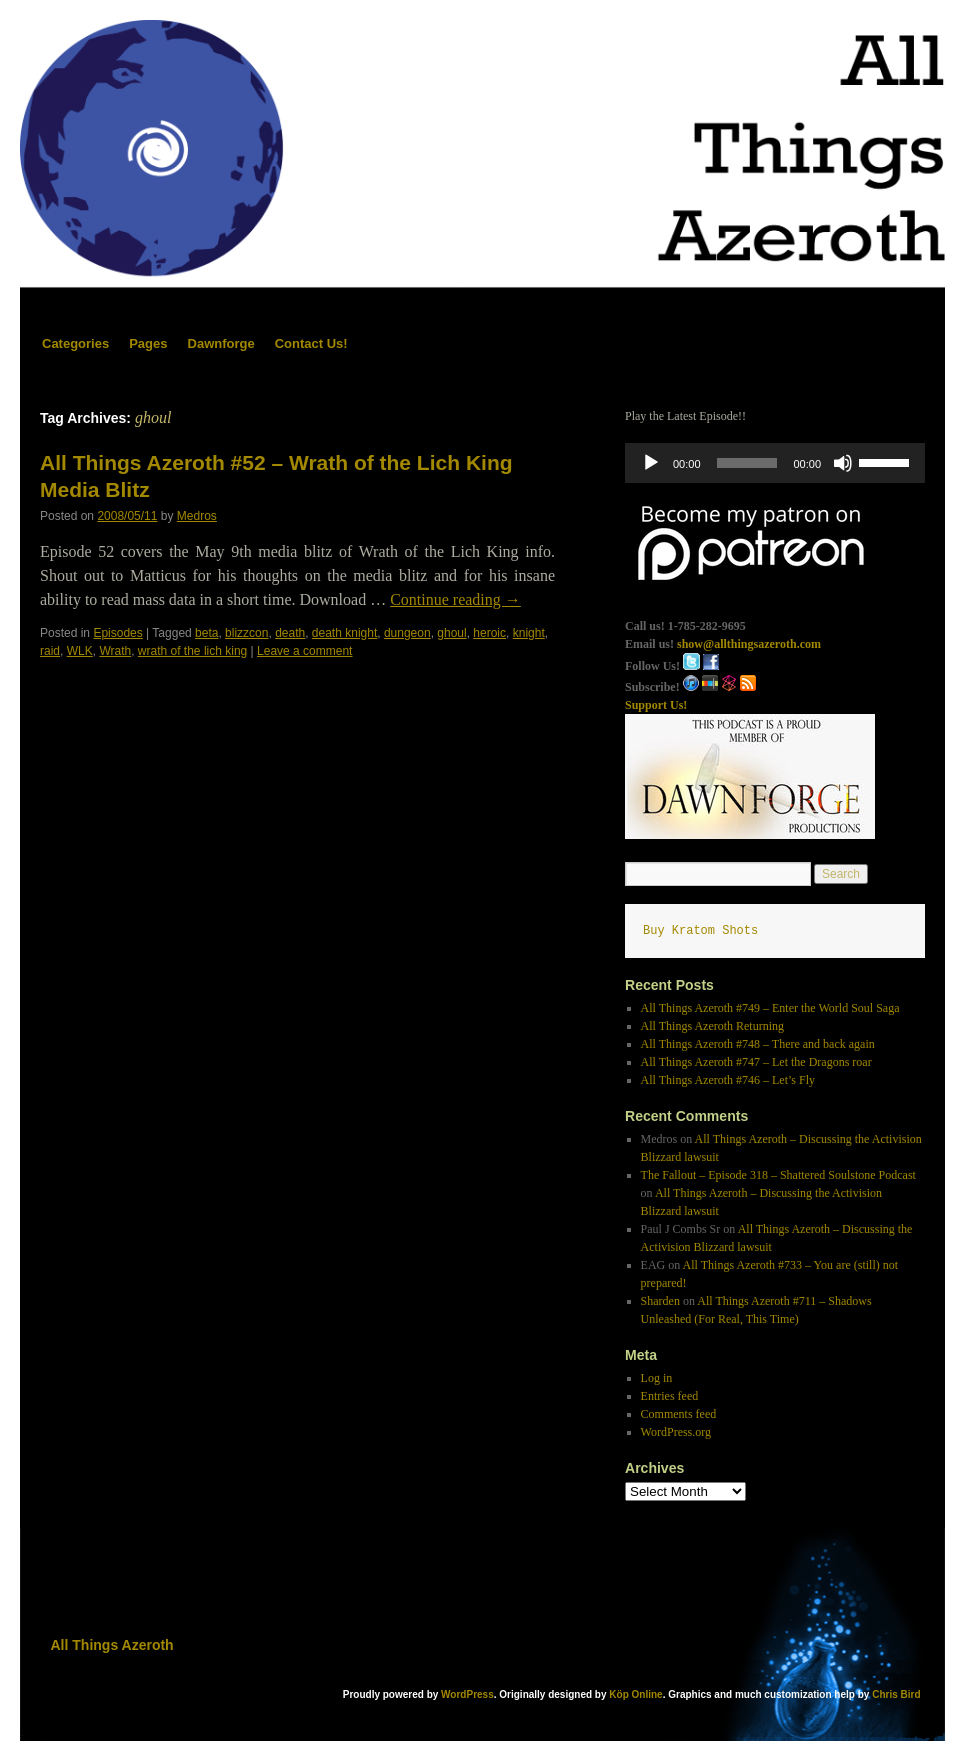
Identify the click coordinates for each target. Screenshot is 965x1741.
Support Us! (656, 705)
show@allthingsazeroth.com (749, 644)
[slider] (747, 463)
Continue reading (455, 599)
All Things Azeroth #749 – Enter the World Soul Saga (770, 1008)
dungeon (407, 633)
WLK (80, 651)
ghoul (451, 633)
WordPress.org (676, 1432)
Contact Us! (311, 343)
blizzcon (246, 633)
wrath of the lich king (192, 651)
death (290, 633)
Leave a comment (304, 651)
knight (529, 633)
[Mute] (843, 463)
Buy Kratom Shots (700, 931)
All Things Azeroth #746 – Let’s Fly (728, 1080)
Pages (148, 343)
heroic (489, 633)
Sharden (660, 1301)
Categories (75, 343)
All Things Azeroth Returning (712, 1026)
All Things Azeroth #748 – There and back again (758, 1044)
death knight (344, 633)
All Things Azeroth (112, 1645)
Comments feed (679, 1414)
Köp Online (635, 1694)
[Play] (651, 463)
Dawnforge (221, 343)
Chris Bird (896, 1694)
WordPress (467, 1694)
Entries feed (670, 1396)
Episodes (117, 633)
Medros (197, 516)
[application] (775, 463)
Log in (657, 1378)
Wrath (115, 651)
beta (206, 633)
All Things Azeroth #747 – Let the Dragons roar (756, 1062)
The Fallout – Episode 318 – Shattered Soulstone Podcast (778, 1175)
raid (50, 651)
